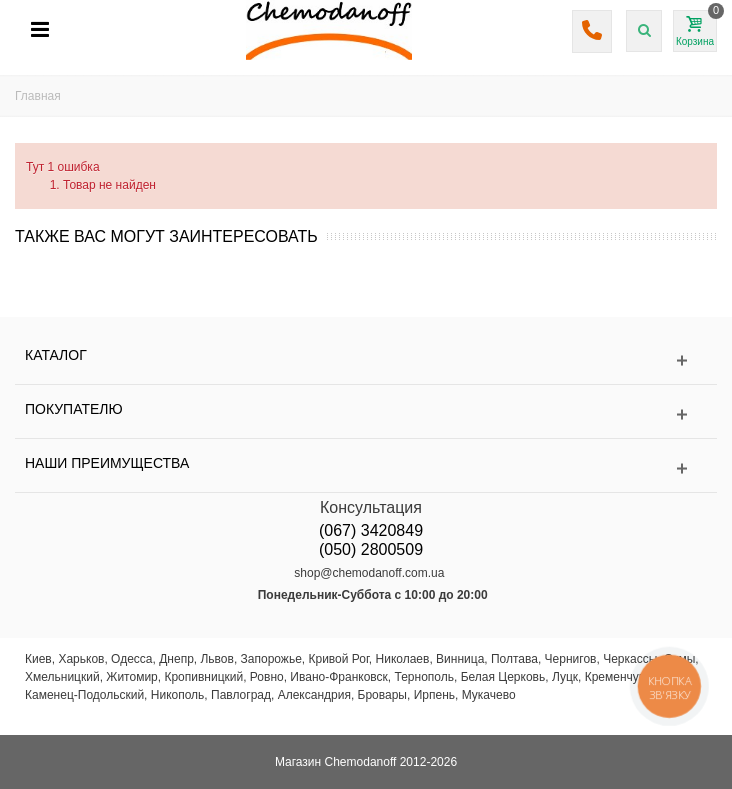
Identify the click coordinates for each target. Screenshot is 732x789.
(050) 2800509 (371, 549)
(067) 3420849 (371, 530)
